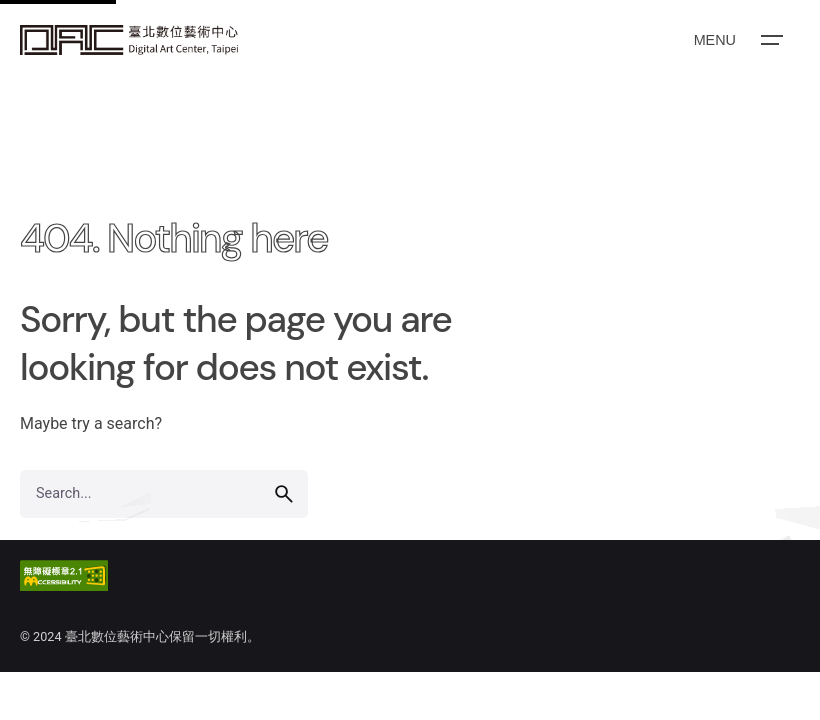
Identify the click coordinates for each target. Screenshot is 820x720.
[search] (284, 494)
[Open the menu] (737, 40)
